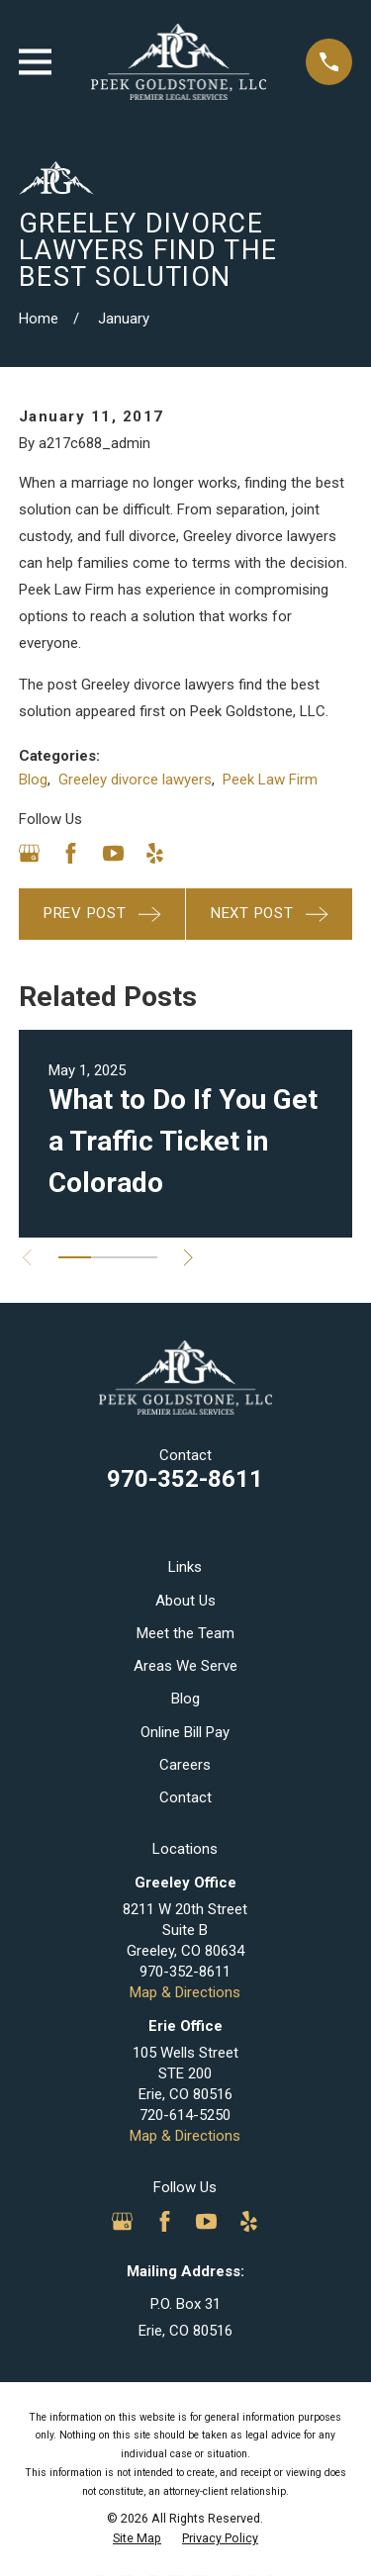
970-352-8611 (185, 1479)
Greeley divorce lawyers (135, 779)
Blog (33, 779)
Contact (185, 1797)
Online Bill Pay (185, 1732)
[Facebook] (70, 853)
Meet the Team (185, 1633)
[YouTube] (113, 853)
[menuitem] (137, 2538)
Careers (185, 1765)
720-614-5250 (185, 2115)
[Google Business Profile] (29, 853)
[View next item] (188, 1257)
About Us (185, 1601)
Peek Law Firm (270, 779)
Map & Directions (185, 1992)
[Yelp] (154, 853)
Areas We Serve (185, 1666)
